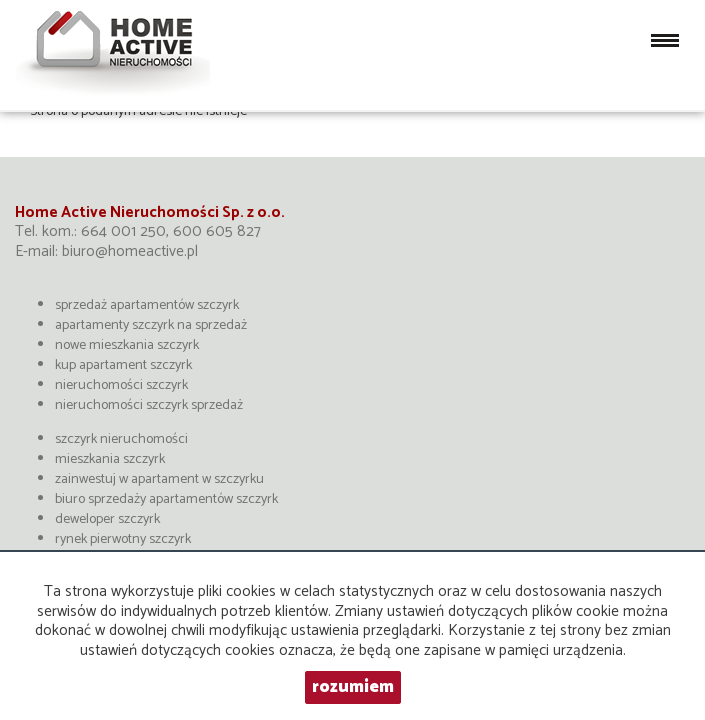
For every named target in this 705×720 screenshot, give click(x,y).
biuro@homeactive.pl (130, 251)
